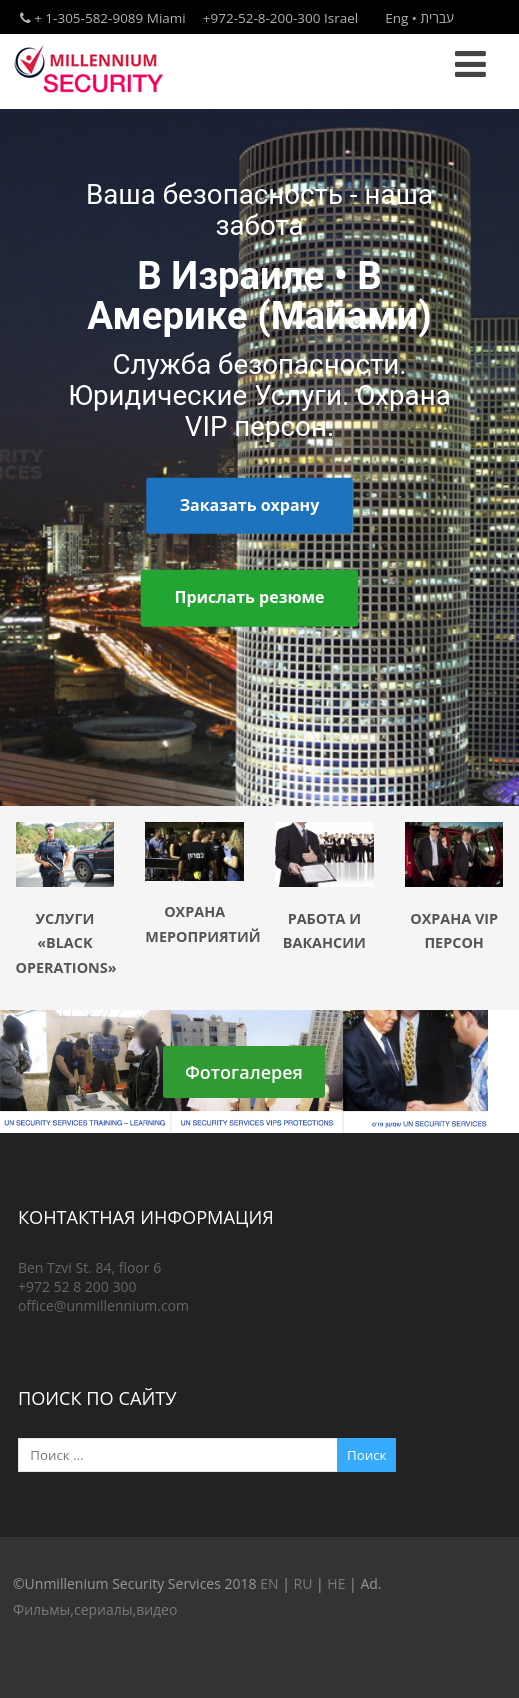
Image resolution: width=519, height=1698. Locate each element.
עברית (437, 18)
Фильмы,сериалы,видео (95, 1609)
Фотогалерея (244, 1072)
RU (302, 1583)
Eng (396, 18)
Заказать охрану (250, 505)
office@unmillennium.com (103, 1305)
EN (269, 1583)
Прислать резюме (249, 598)
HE (336, 1583)
